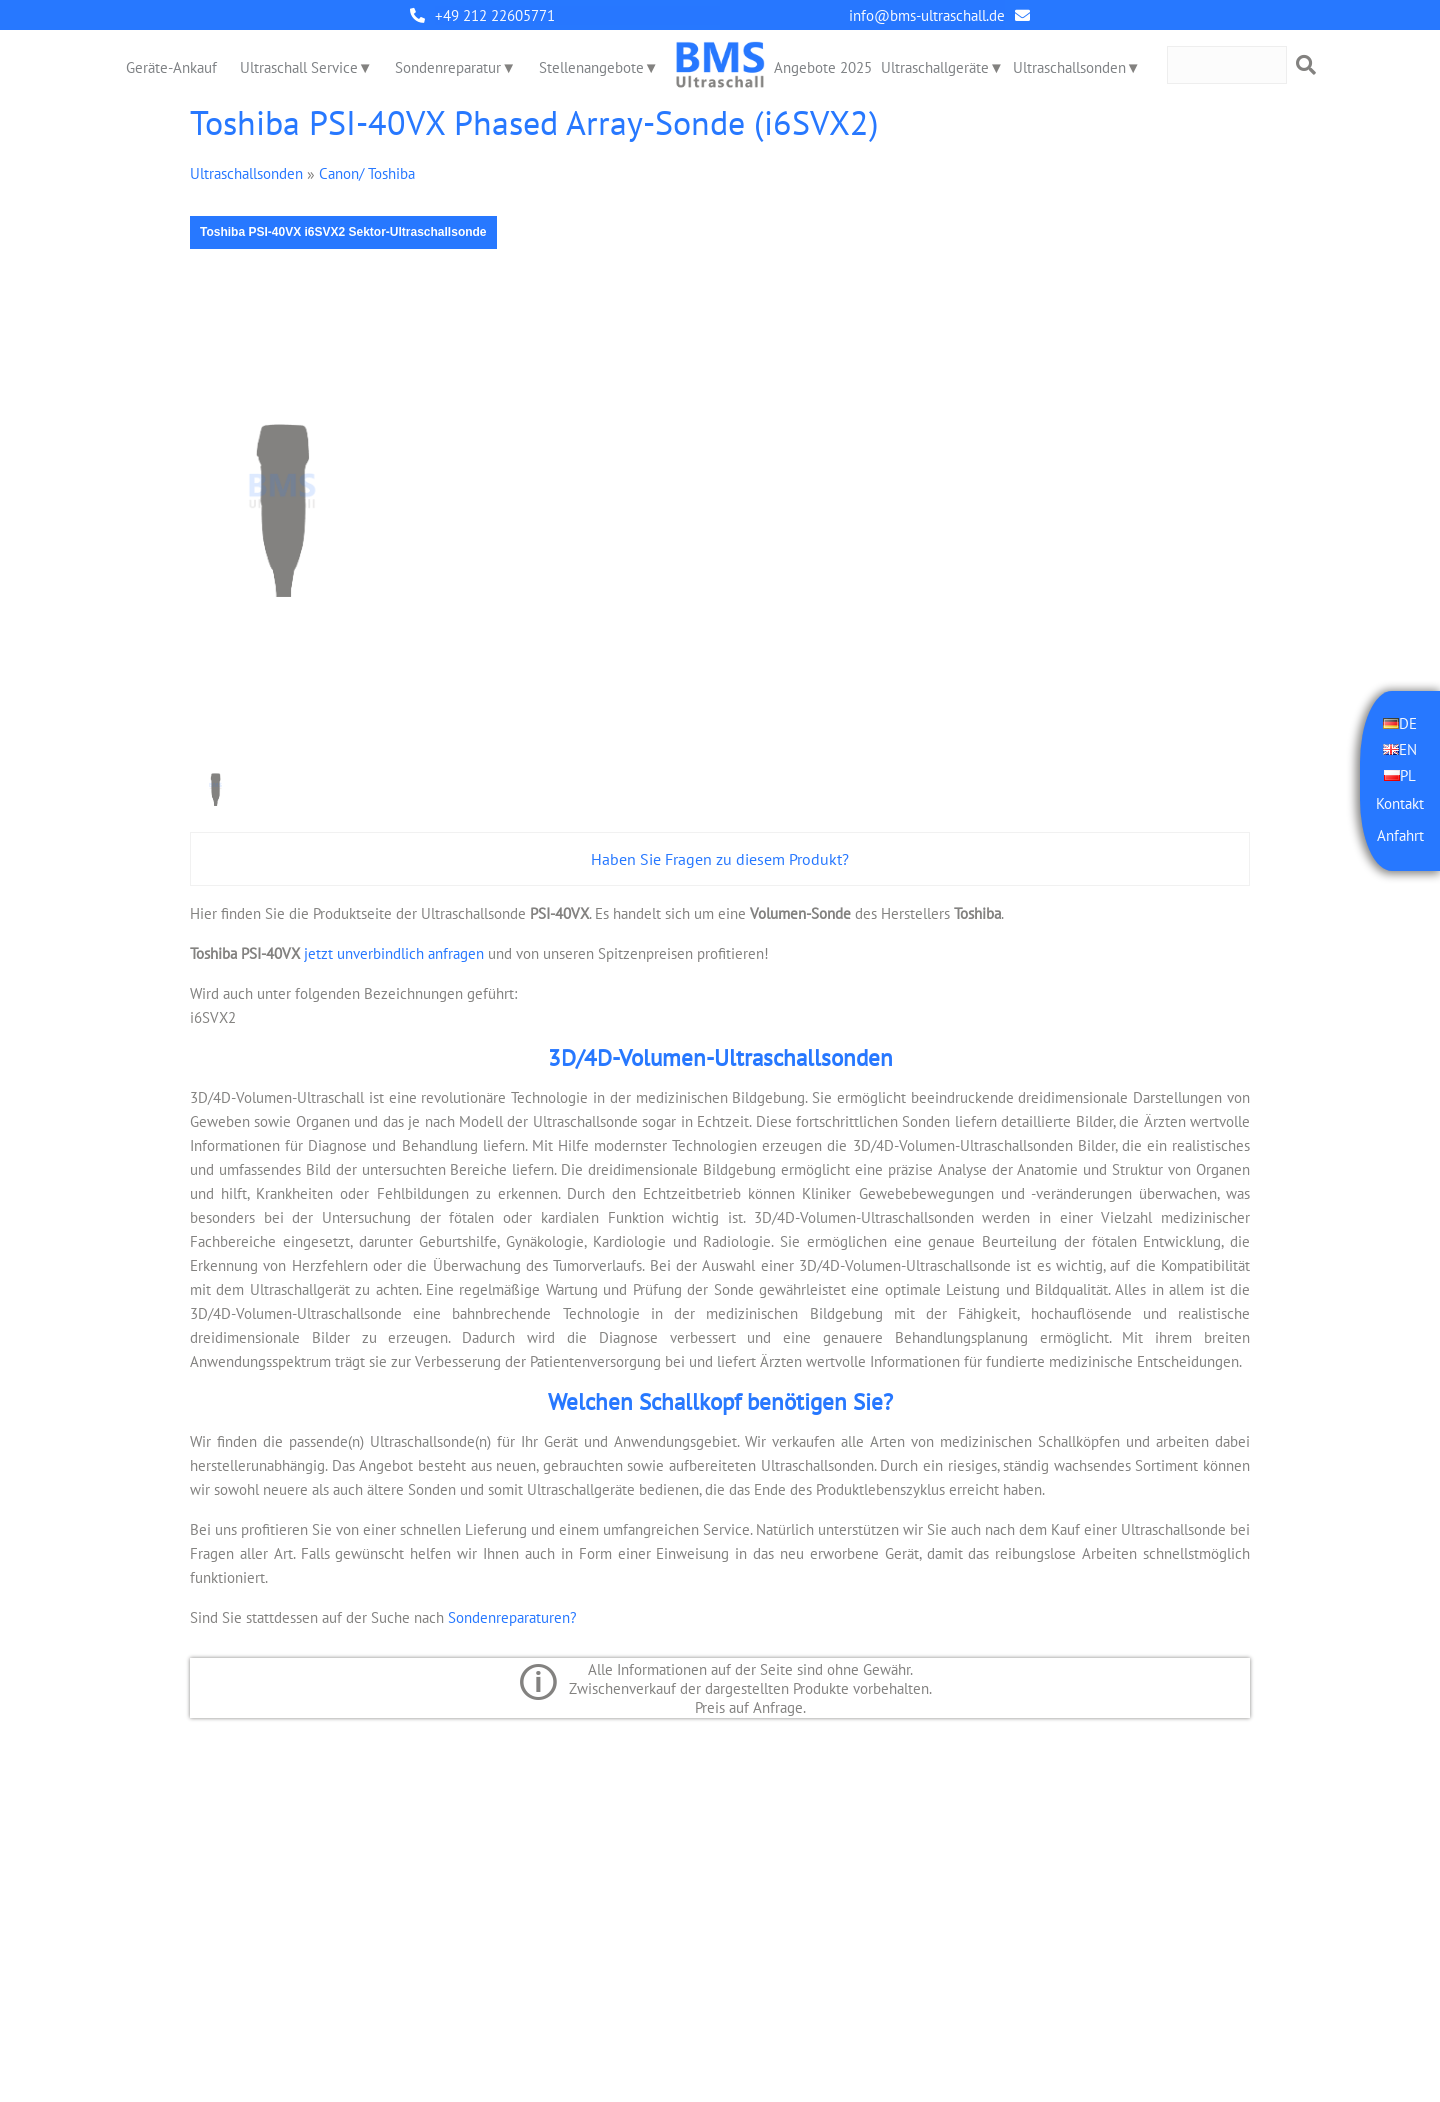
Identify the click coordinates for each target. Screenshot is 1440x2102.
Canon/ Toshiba (367, 173)
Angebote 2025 (823, 67)
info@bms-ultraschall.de (927, 15)
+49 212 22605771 (495, 15)
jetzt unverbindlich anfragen (392, 953)
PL (1408, 774)
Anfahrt (1400, 835)
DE (1408, 722)
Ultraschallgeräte (935, 67)
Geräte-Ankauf (171, 67)
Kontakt (1400, 803)
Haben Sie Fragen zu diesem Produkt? (720, 859)
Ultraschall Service (299, 67)
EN (1408, 748)
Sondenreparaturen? (512, 1617)
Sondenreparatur (448, 67)
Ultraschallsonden (1069, 67)
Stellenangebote (591, 67)
